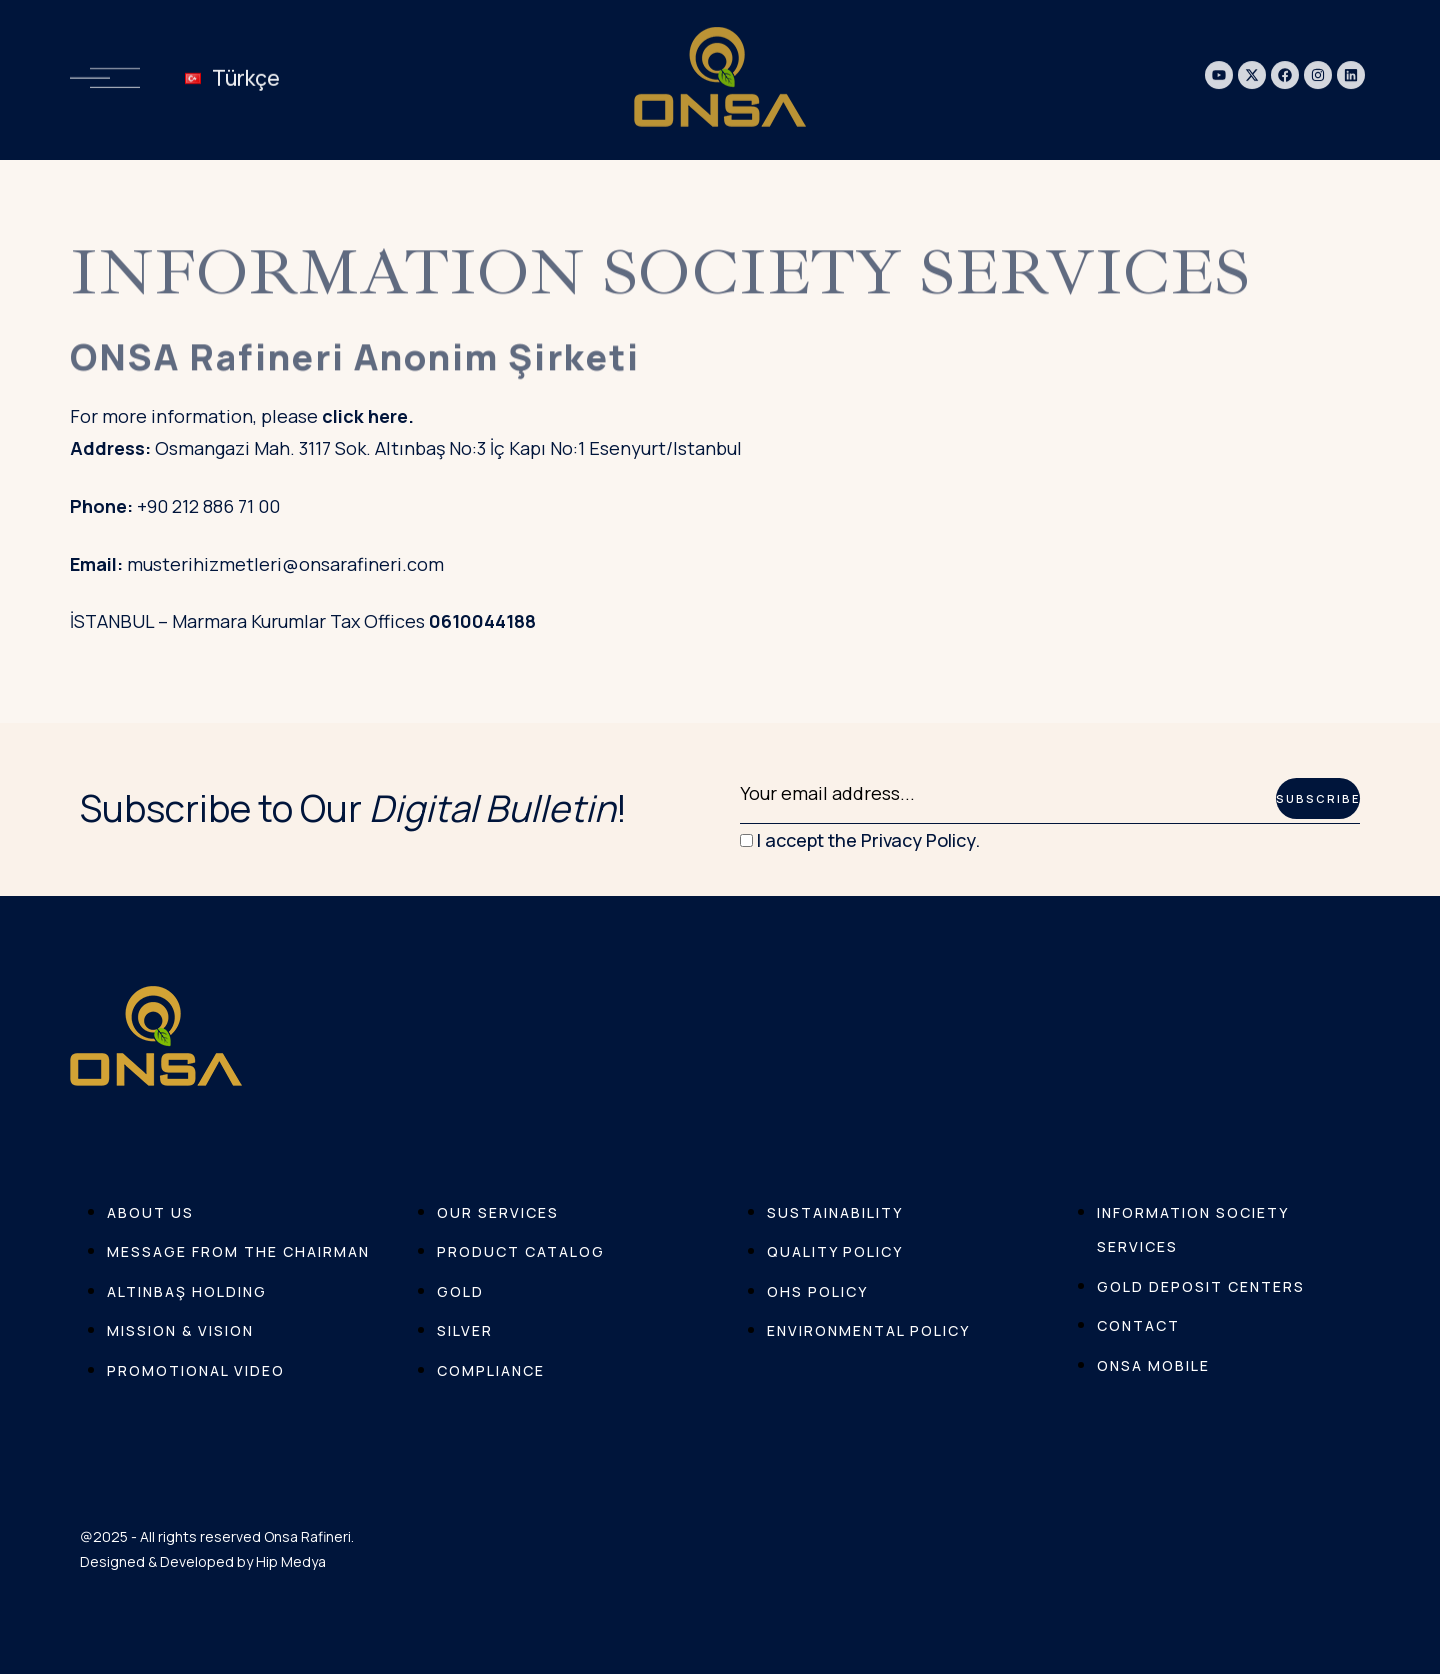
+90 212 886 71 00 (208, 506)
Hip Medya (291, 1561)
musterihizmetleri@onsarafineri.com (285, 564)
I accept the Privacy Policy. (860, 840)
